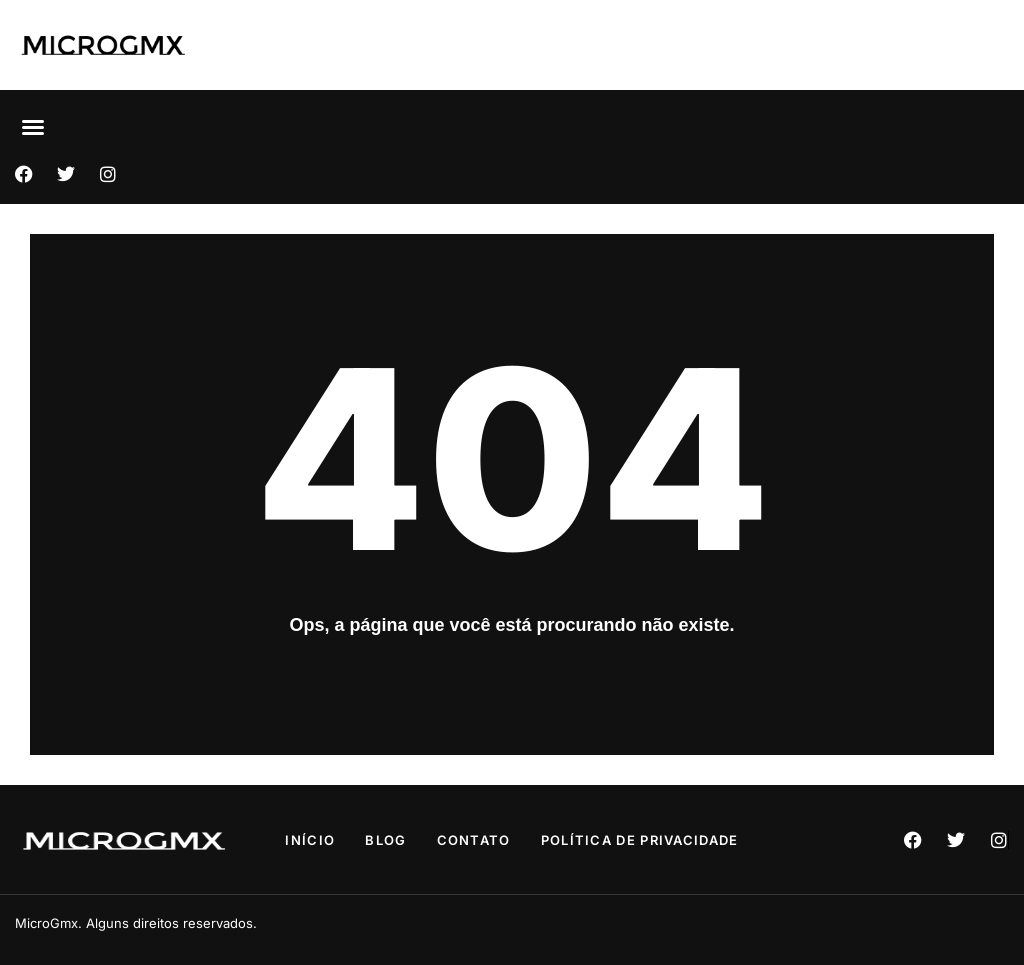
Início (310, 840)
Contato (474, 840)
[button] (33, 127)
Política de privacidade (640, 840)
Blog (385, 840)
